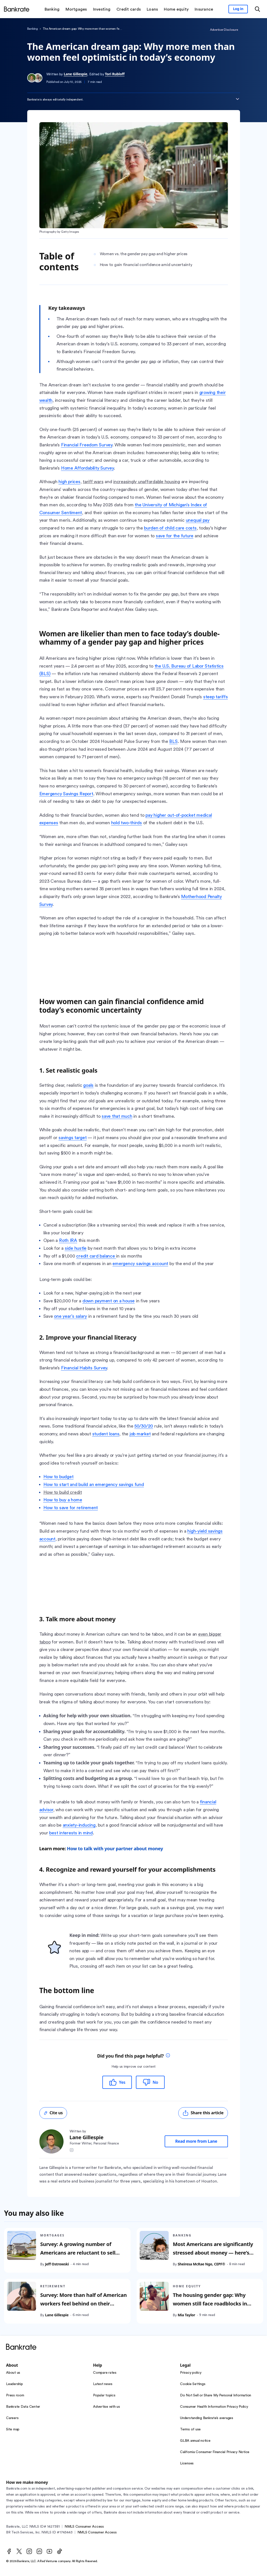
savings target (72, 1137)
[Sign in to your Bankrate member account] (238, 9)
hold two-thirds (126, 822)
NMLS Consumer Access (84, 2526)
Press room (15, 2395)
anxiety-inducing (79, 1825)
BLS (173, 741)
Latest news (102, 2384)
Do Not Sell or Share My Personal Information (215, 2395)
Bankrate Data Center (23, 2406)
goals (88, 1085)
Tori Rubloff (115, 74)
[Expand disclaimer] (237, 99)
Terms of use (190, 2429)
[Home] (16, 9)
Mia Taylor (186, 2315)
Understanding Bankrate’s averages (206, 2418)
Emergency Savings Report (66, 793)
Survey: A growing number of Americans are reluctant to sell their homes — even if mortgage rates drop (79, 2257)
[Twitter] (19, 2551)
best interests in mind (71, 1833)
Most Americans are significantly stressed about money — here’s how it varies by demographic (213, 2253)
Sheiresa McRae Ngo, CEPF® (201, 2264)
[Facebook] (9, 2551)
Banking (32, 28)
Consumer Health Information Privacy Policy (214, 2406)
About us (13, 2372)
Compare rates (104, 2372)
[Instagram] (29, 2551)
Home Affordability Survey (87, 468)
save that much (117, 1116)
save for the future (174, 536)
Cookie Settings (192, 2384)
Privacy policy (190, 2372)
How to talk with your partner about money (115, 1848)
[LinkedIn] (39, 2551)
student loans (106, 1434)
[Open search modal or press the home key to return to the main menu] (257, 9)
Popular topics (104, 2395)
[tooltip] (168, 2056)
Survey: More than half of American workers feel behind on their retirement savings (83, 2304)
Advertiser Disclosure (224, 29)
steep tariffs (215, 697)
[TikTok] (59, 2551)
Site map (12, 2429)
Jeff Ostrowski (57, 2264)
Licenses (187, 2463)
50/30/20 (143, 1426)
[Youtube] (49, 2551)
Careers (12, 2418)
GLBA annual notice (195, 2440)
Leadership (14, 2384)
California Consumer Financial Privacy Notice (214, 2452)
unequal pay (198, 520)
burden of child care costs (170, 528)
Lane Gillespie (75, 74)
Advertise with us (106, 2406)
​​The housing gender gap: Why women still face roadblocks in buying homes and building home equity (214, 2308)
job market (140, 1434)
